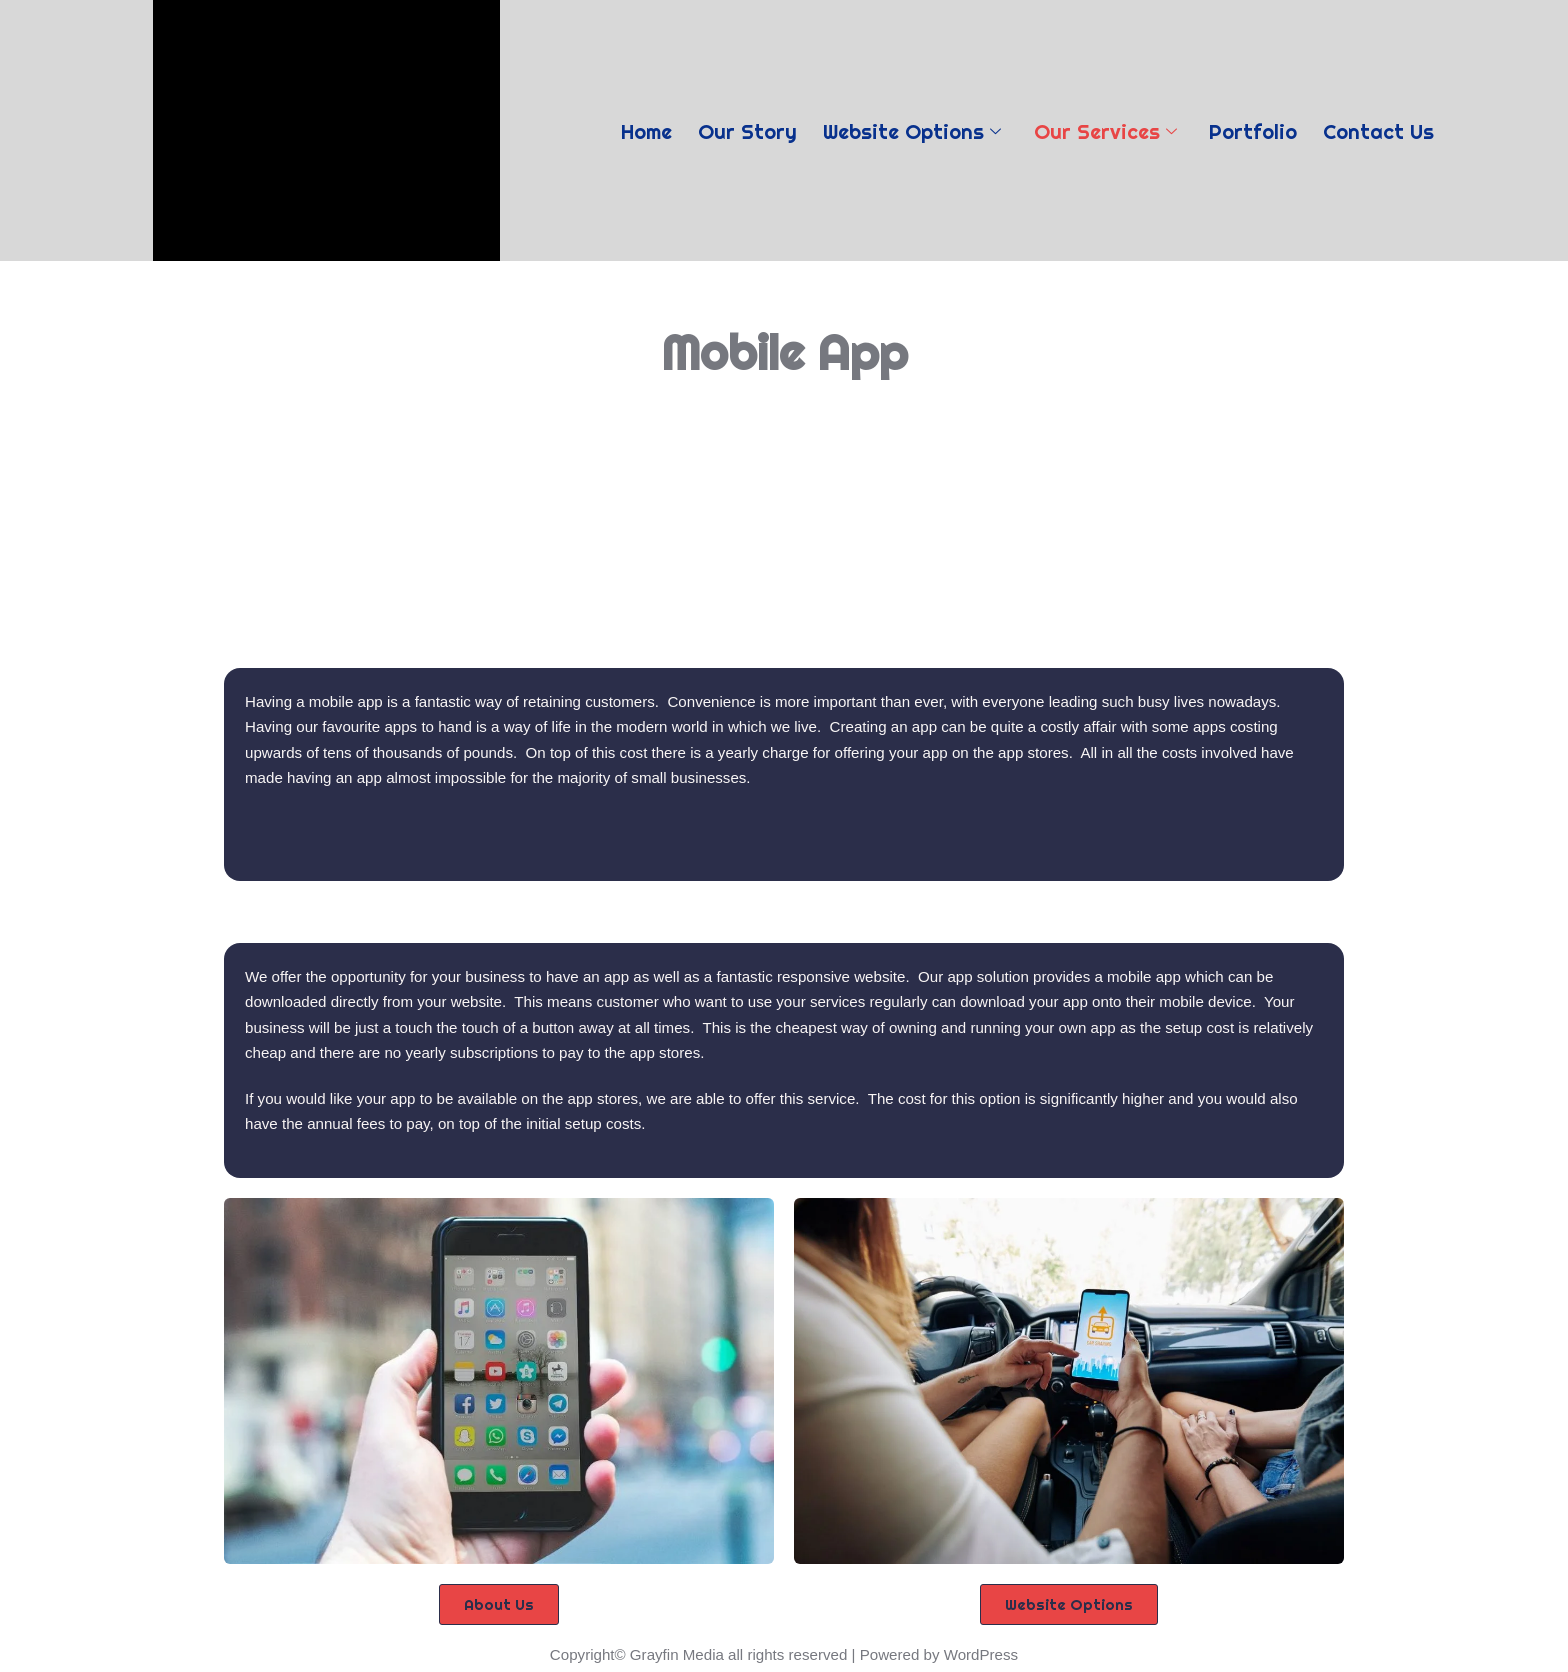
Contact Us (1388, 129)
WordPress (980, 1651)
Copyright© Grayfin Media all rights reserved (699, 1651)
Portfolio (1259, 129)
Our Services (1107, 129)
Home (637, 129)
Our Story (742, 129)
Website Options (911, 129)
